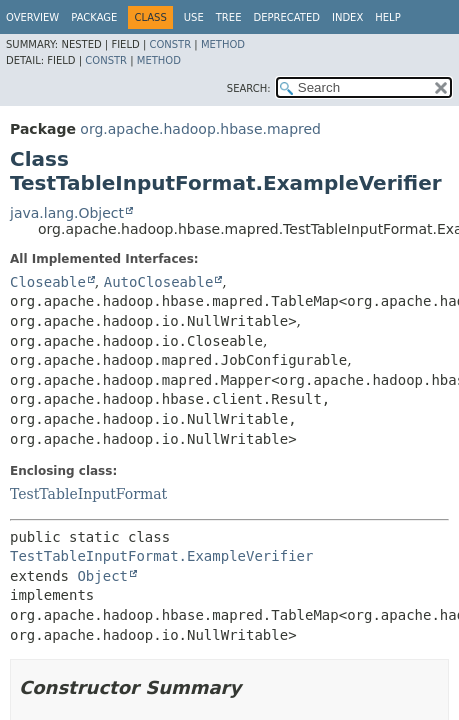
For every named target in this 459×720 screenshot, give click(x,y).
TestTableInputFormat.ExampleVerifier (161, 556)
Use (194, 17)
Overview (32, 17)
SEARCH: (249, 88)
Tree (229, 17)
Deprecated (286, 17)
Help (387, 17)
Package (94, 17)
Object (102, 576)
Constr (170, 44)
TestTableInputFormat (88, 494)
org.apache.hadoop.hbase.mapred (200, 129)
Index (347, 17)
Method (223, 44)
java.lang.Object (67, 213)
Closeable (48, 282)
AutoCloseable (159, 282)
